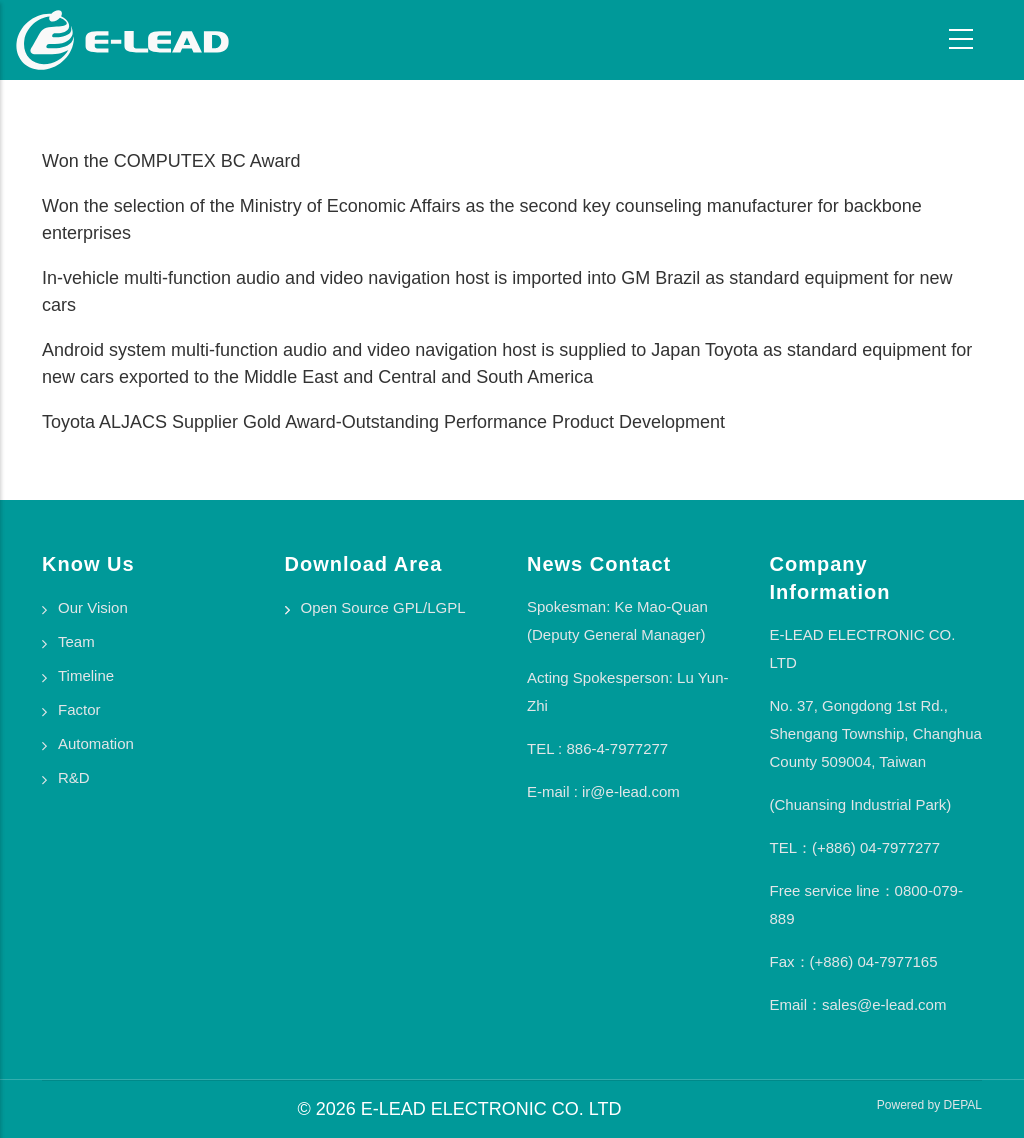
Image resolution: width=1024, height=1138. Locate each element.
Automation (96, 743)
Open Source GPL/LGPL (383, 607)
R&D (74, 777)
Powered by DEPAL (929, 1105)
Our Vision (93, 607)
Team (76, 641)
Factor (79, 709)
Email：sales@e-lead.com (858, 1004)
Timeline (86, 675)
